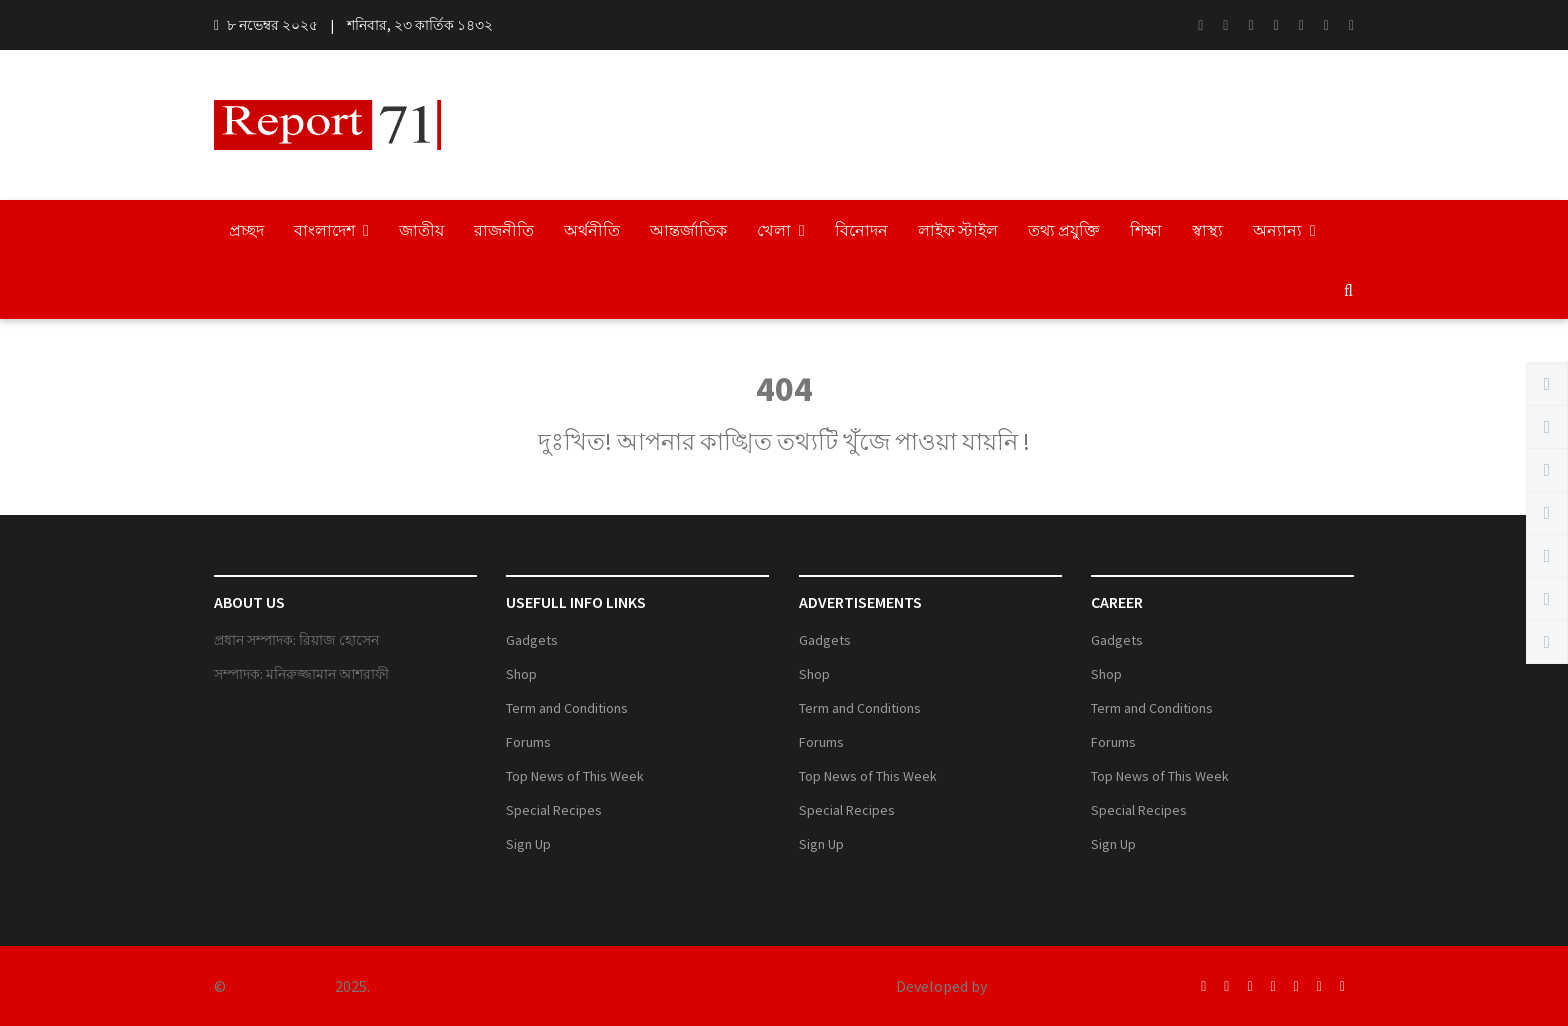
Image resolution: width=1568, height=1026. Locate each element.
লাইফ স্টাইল (958, 230)
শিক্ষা (1146, 230)
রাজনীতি (504, 230)
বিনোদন (861, 230)
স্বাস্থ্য (1207, 230)
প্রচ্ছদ (246, 230)
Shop (521, 674)
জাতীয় (421, 230)
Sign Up (528, 844)
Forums (528, 742)
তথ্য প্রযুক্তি (1064, 230)
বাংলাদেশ (331, 230)
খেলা (781, 230)
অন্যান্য (1284, 230)
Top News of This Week (575, 776)
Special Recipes (554, 810)
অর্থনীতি (592, 230)
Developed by (941, 986)
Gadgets (532, 640)
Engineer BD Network (1066, 986)
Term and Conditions (567, 708)
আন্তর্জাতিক (688, 230)
